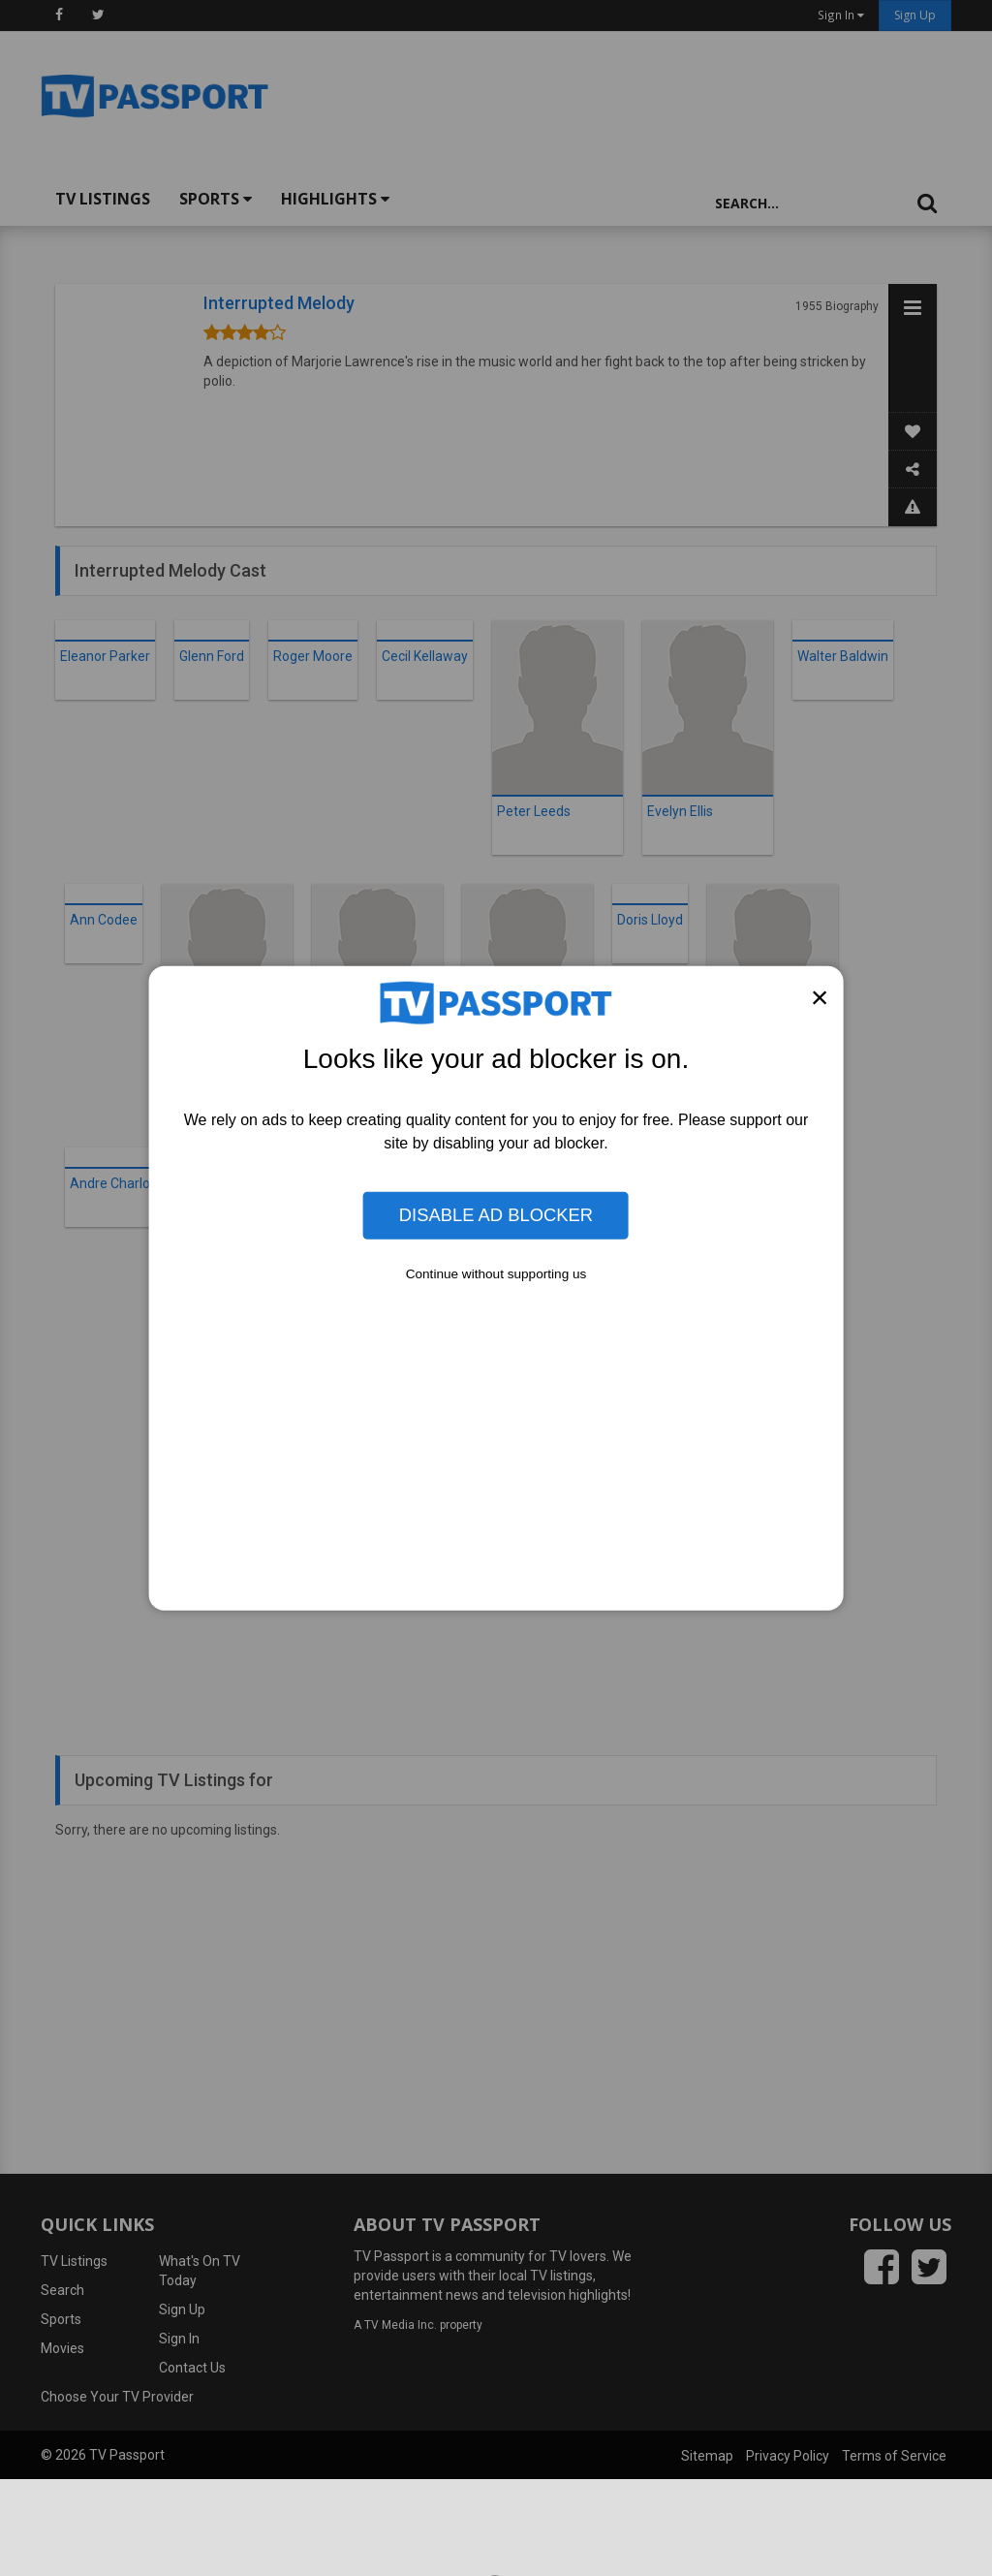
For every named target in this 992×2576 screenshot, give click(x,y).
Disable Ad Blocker (496, 1215)
